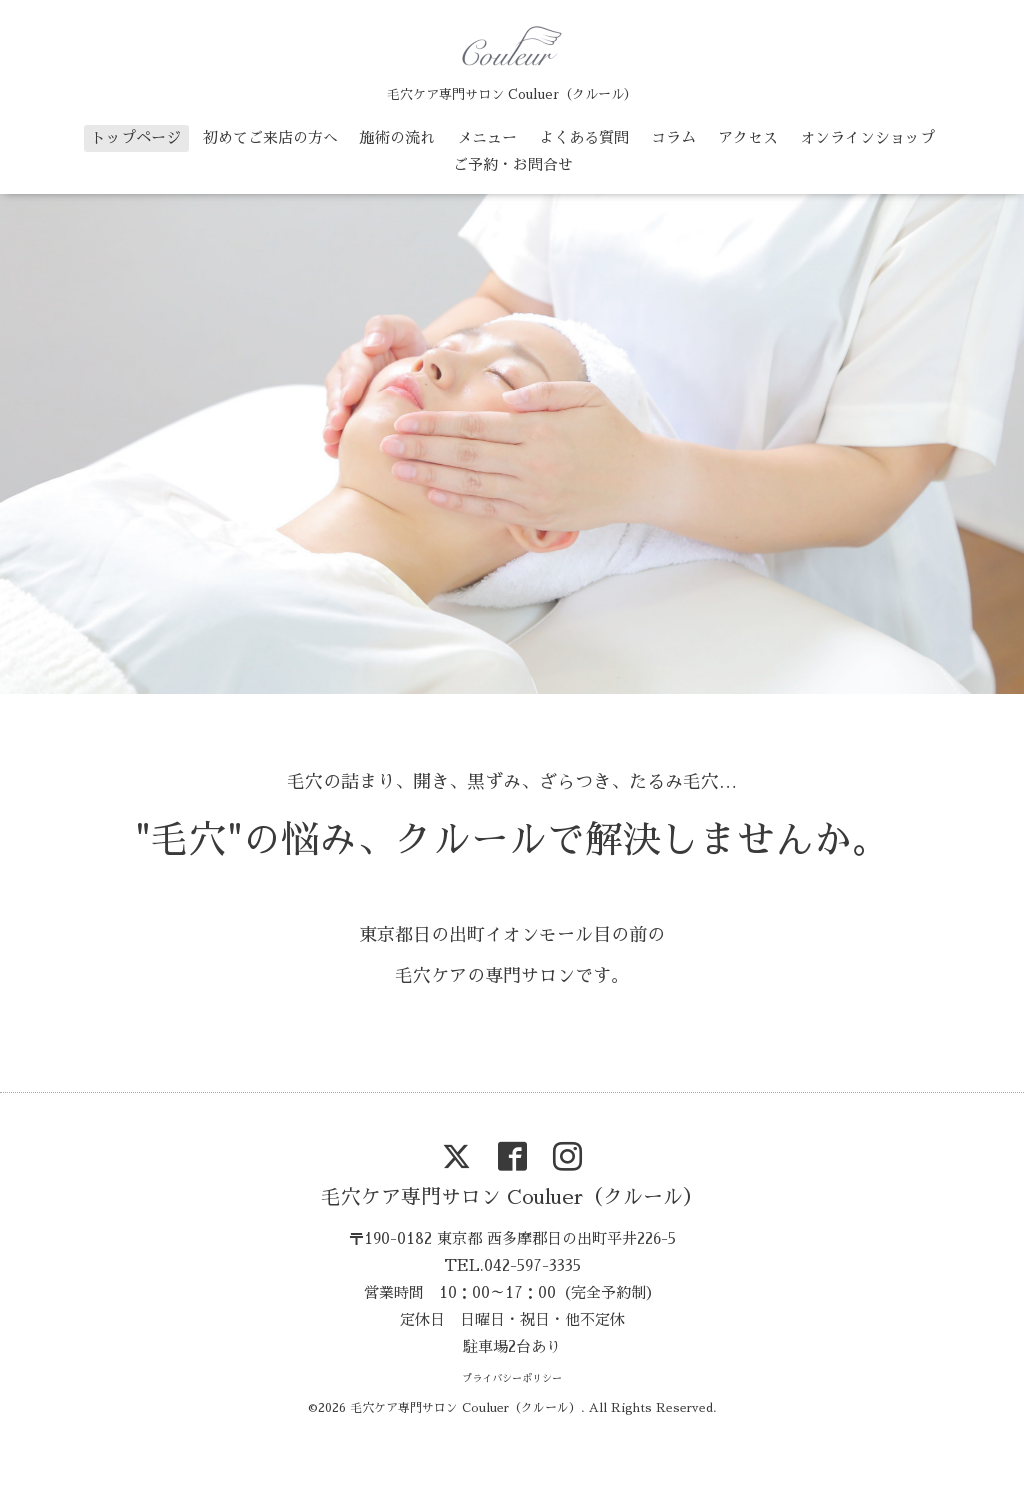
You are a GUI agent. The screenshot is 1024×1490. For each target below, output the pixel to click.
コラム (673, 137)
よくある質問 (584, 137)
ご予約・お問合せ (513, 164)
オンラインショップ (867, 137)
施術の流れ (397, 137)
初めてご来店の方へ (270, 137)
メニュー (487, 137)
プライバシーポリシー (512, 1379)
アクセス (748, 137)
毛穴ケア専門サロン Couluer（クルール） (512, 1197)
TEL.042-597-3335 (512, 1265)
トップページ (136, 137)
